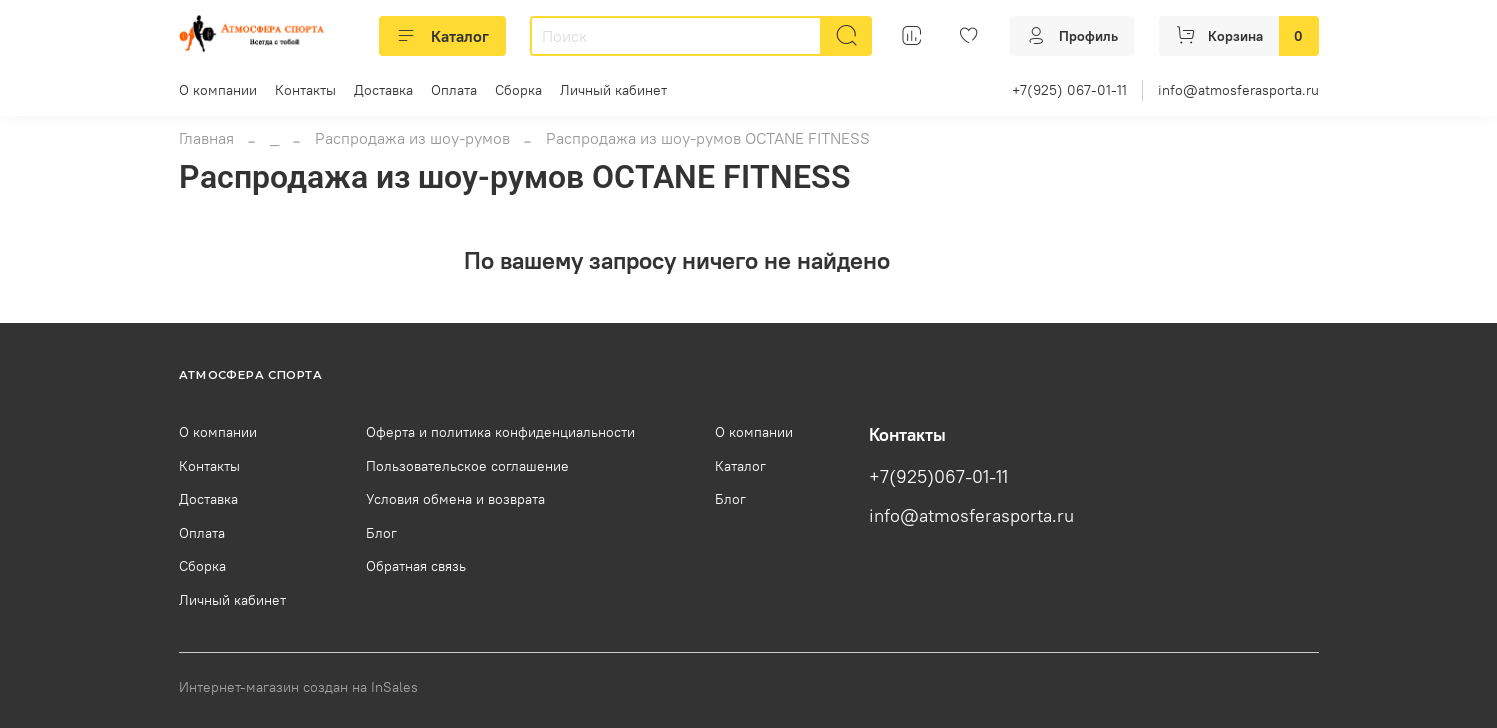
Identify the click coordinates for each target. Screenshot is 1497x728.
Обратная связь (416, 566)
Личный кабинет (613, 90)
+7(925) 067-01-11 (1069, 90)
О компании (218, 90)
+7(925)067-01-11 (938, 477)
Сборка (518, 90)
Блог (381, 533)
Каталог (442, 36)
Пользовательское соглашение (467, 466)
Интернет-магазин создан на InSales (298, 687)
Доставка (383, 90)
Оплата (454, 90)
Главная (206, 138)
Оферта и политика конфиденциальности (500, 432)
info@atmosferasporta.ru (1238, 90)
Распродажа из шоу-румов (412, 138)
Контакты (305, 90)
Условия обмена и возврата (455, 499)
